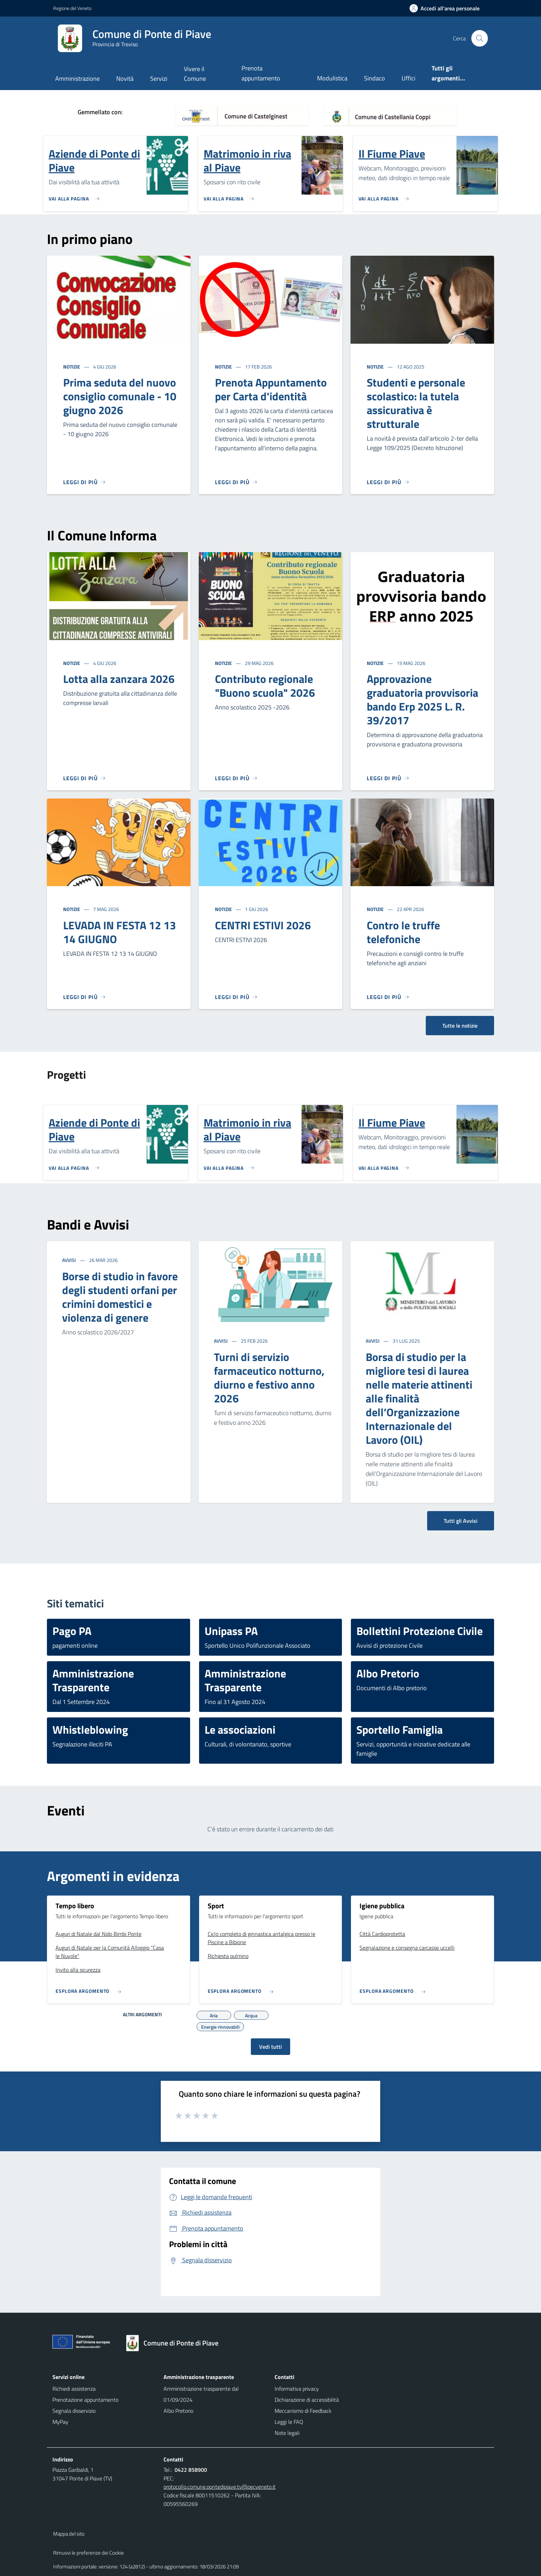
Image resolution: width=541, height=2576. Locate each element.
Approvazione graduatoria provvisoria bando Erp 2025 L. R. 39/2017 (422, 699)
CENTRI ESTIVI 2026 (263, 925)
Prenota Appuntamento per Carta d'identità (271, 389)
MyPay (60, 2422)
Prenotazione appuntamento (85, 2400)
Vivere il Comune (195, 73)
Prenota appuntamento (261, 73)
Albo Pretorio (178, 2411)
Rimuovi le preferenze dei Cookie (88, 2553)
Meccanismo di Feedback (303, 2411)
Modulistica (332, 78)
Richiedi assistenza (74, 2388)
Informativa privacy (297, 2388)
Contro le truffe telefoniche (403, 932)
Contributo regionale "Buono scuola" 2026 (265, 685)
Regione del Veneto (72, 8)
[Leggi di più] (84, 482)
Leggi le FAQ (289, 2422)
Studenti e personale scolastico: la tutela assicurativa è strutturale (416, 403)
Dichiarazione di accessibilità (307, 2400)
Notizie (72, 366)
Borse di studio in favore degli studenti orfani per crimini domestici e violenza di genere (120, 1297)
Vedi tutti (270, 2047)
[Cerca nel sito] (479, 38)
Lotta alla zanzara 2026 (119, 678)
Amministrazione (77, 78)
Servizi (158, 78)
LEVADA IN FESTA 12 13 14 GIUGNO (119, 932)
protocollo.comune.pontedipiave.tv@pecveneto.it (220, 2486)
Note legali (287, 2433)
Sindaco (374, 78)
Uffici (408, 78)
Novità (125, 78)
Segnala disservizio (74, 2411)
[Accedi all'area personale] (447, 8)
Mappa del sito (69, 2534)
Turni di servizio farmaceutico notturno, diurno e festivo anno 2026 (269, 1378)
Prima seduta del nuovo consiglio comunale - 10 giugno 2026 (119, 396)
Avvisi (69, 1260)
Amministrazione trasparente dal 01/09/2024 (201, 2394)
